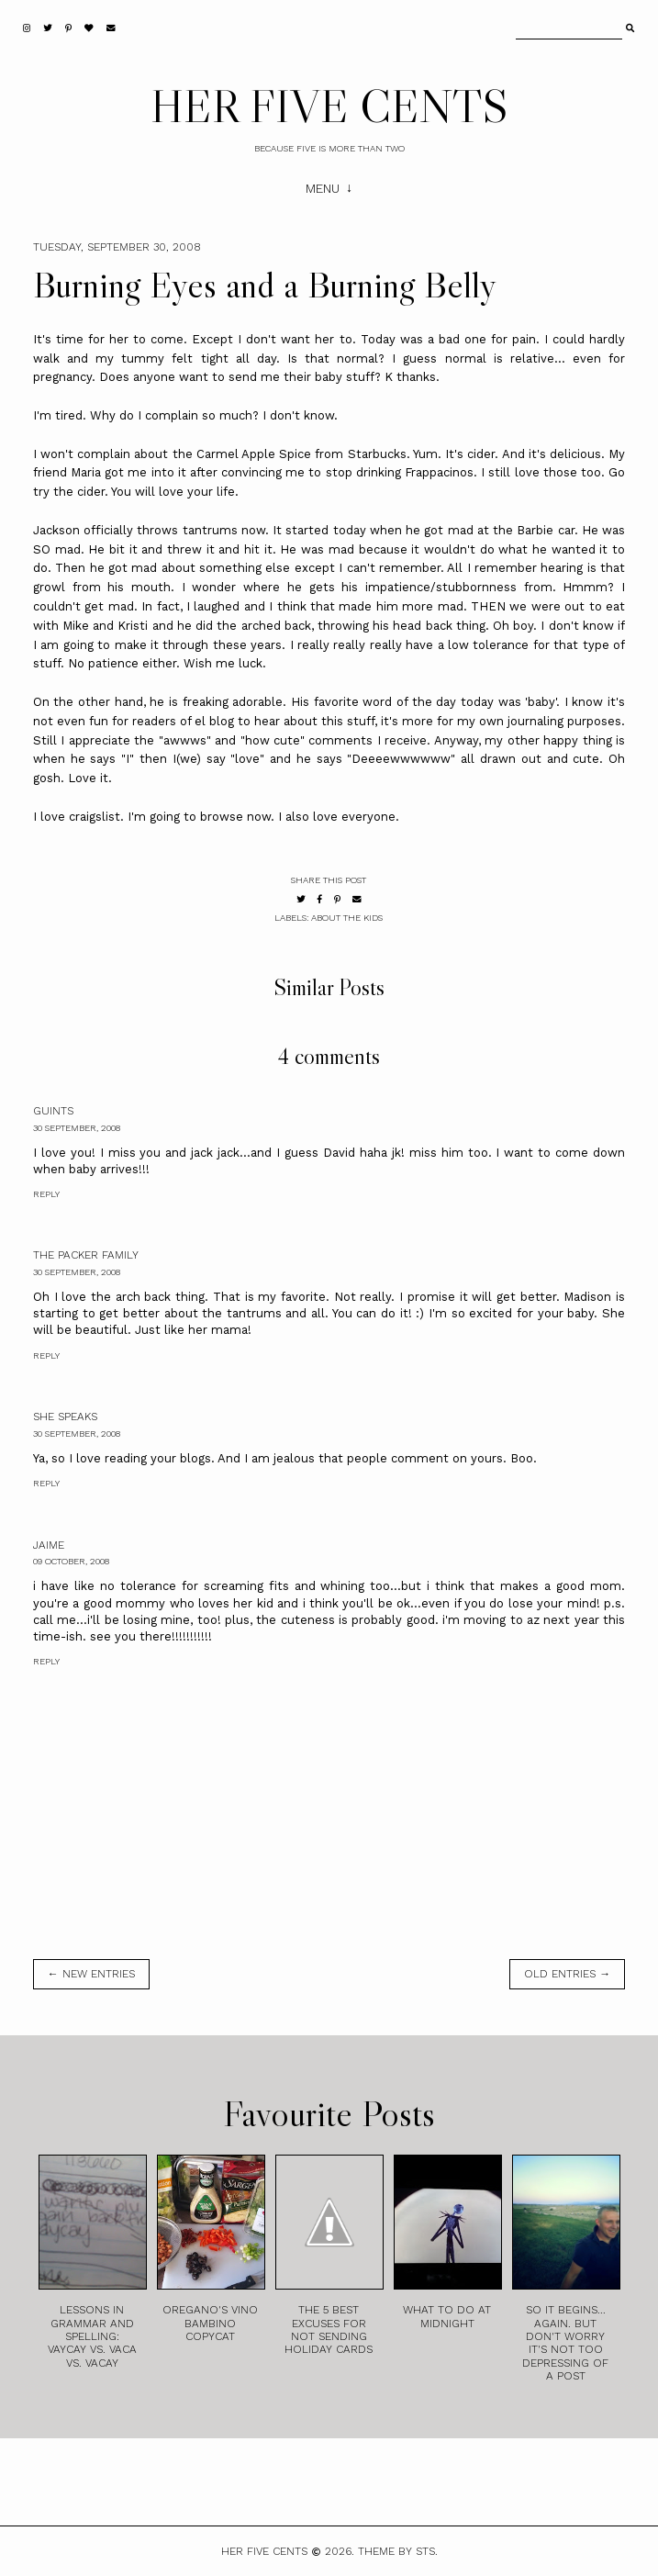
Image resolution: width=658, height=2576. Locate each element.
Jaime (48, 1545)
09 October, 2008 (71, 1561)
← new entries (91, 1973)
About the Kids (347, 918)
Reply (46, 1194)
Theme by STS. (398, 2551)
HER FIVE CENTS (329, 105)
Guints (53, 1110)
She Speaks (65, 1416)
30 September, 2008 (76, 1128)
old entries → (567, 1973)
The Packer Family (86, 1255)
